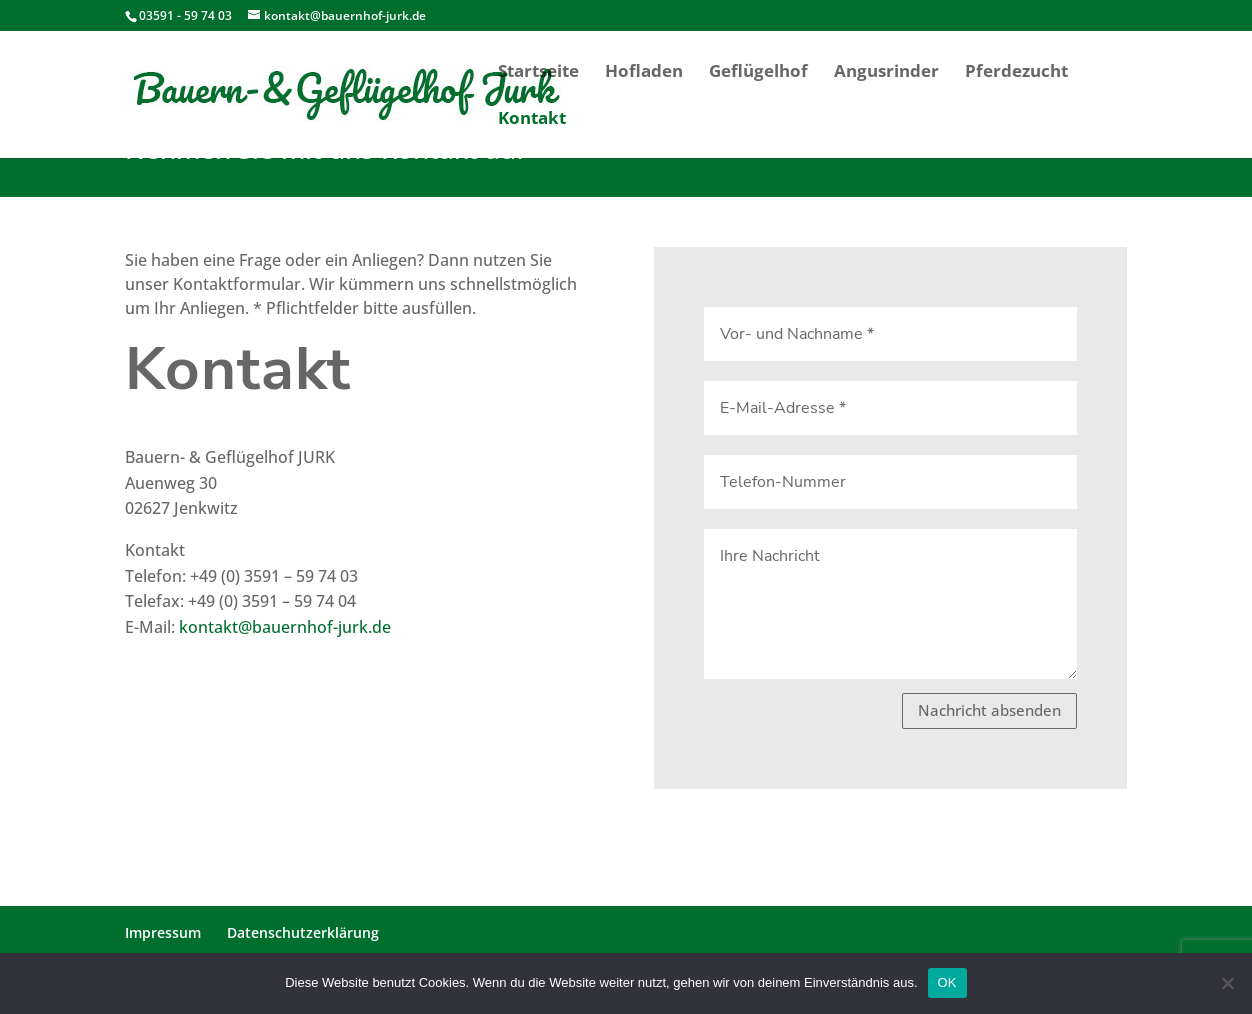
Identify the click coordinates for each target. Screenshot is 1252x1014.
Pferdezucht (1016, 73)
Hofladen (644, 73)
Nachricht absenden (989, 710)
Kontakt (532, 120)
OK (947, 982)
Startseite (538, 73)
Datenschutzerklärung (303, 932)
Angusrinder (886, 73)
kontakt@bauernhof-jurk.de (285, 627)
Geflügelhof (758, 73)
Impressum (163, 932)
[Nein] (1227, 983)
